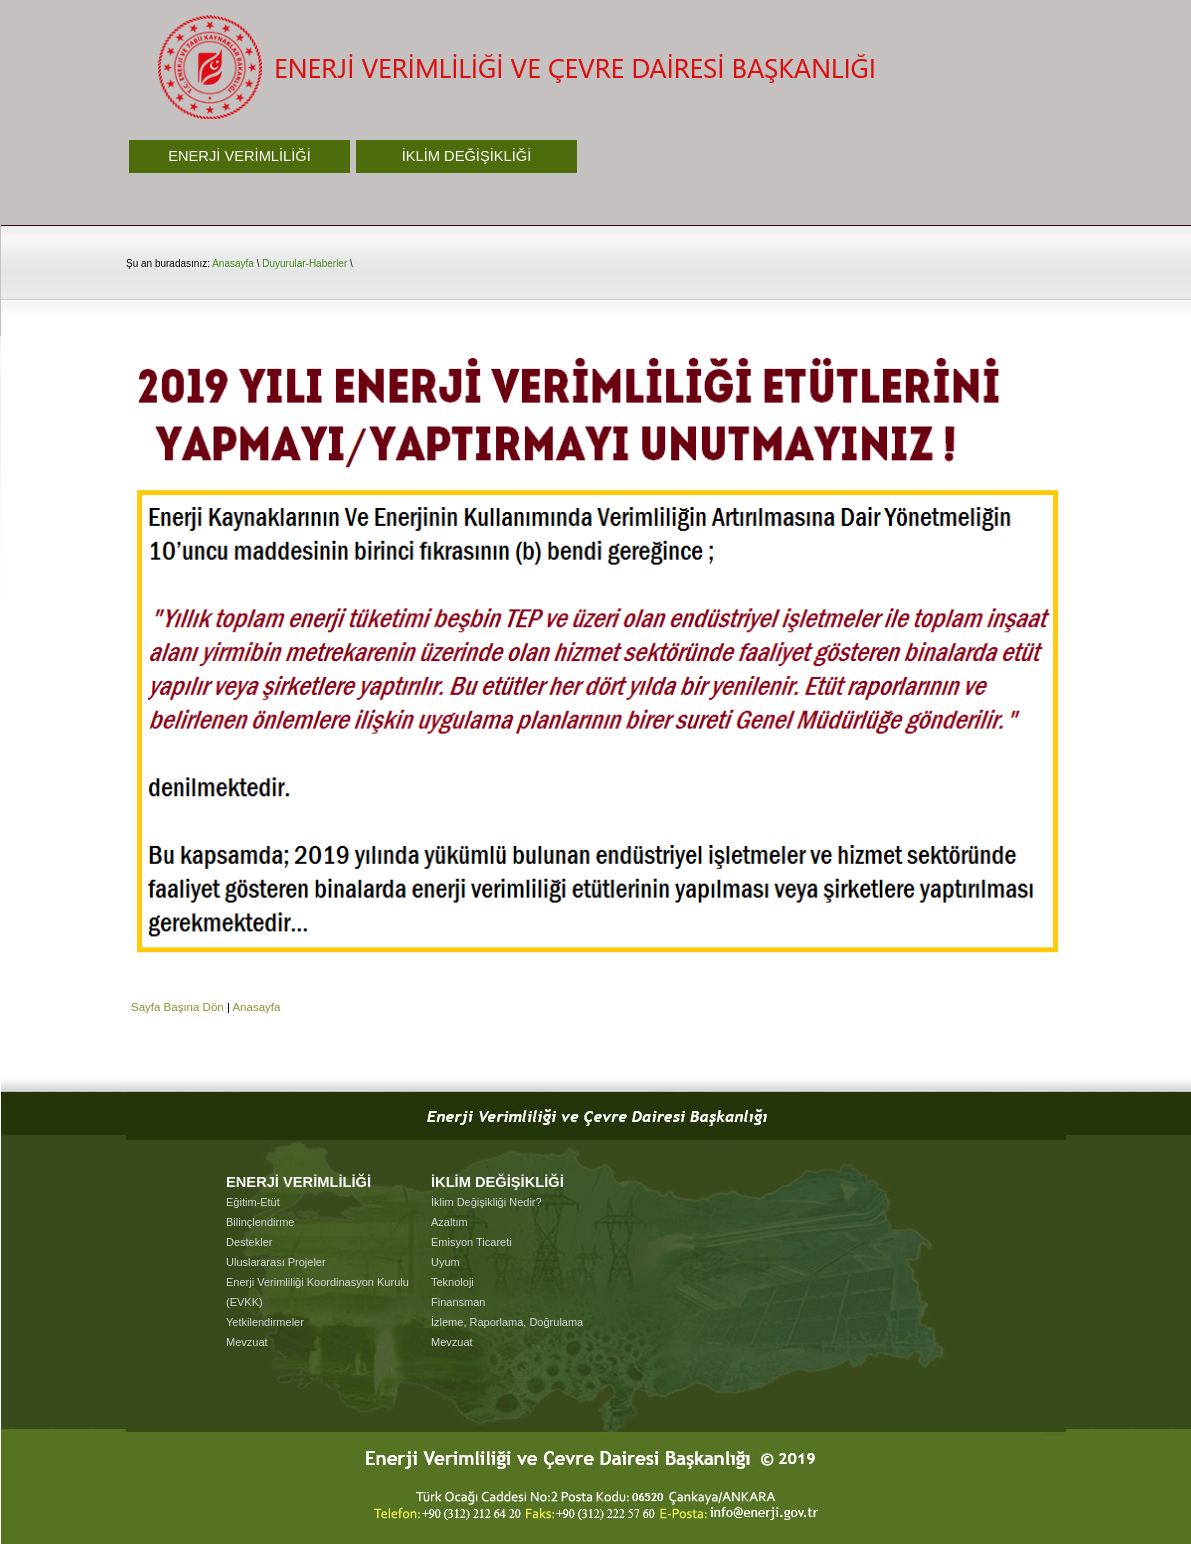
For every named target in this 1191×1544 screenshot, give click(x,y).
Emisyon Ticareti (471, 1242)
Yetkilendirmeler (265, 1322)
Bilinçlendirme (260, 1222)
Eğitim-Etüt (253, 1202)
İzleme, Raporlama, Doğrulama (507, 1322)
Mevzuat (247, 1342)
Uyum (445, 1262)
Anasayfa (233, 263)
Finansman (458, 1302)
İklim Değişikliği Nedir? (486, 1202)
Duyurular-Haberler (304, 263)
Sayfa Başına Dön (177, 1007)
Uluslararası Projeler (276, 1262)
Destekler (249, 1242)
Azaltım (449, 1222)
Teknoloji (452, 1282)
